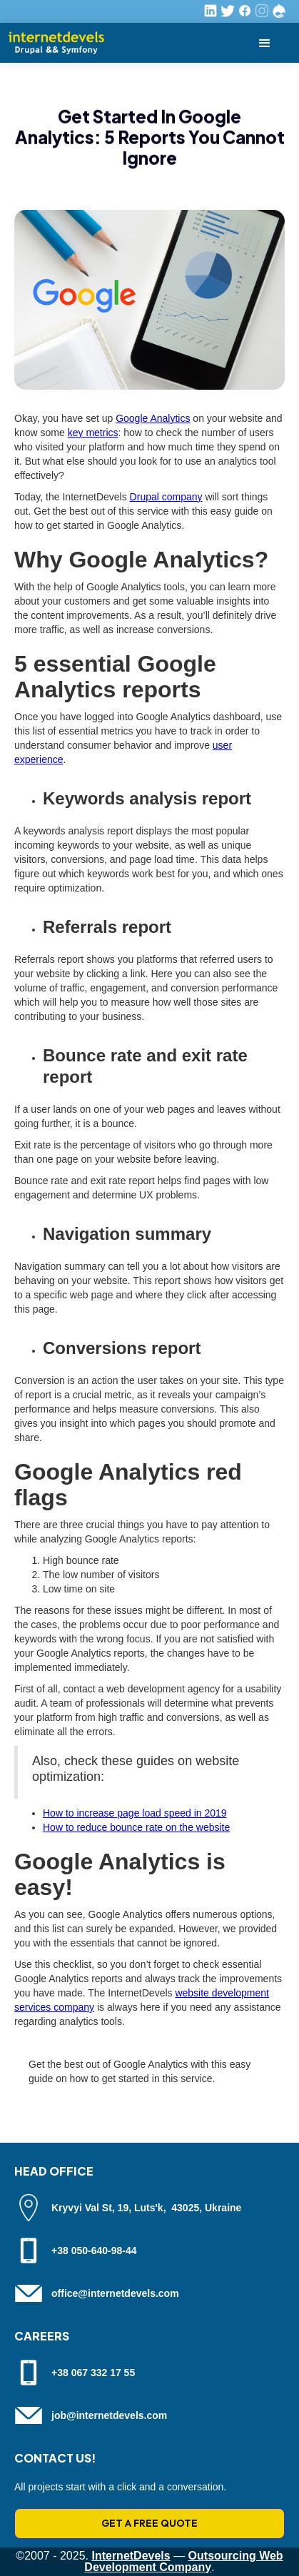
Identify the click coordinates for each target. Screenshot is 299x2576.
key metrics (93, 432)
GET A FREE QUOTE (149, 2523)
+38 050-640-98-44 (94, 2250)
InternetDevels (130, 2556)
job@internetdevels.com (109, 2415)
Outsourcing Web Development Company (183, 2561)
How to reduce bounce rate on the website (136, 1827)
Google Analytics (153, 418)
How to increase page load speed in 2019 (135, 1813)
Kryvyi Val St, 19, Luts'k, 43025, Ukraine (146, 2207)
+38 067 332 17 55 (93, 2372)
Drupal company (166, 496)
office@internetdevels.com (115, 2293)
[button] (264, 43)
